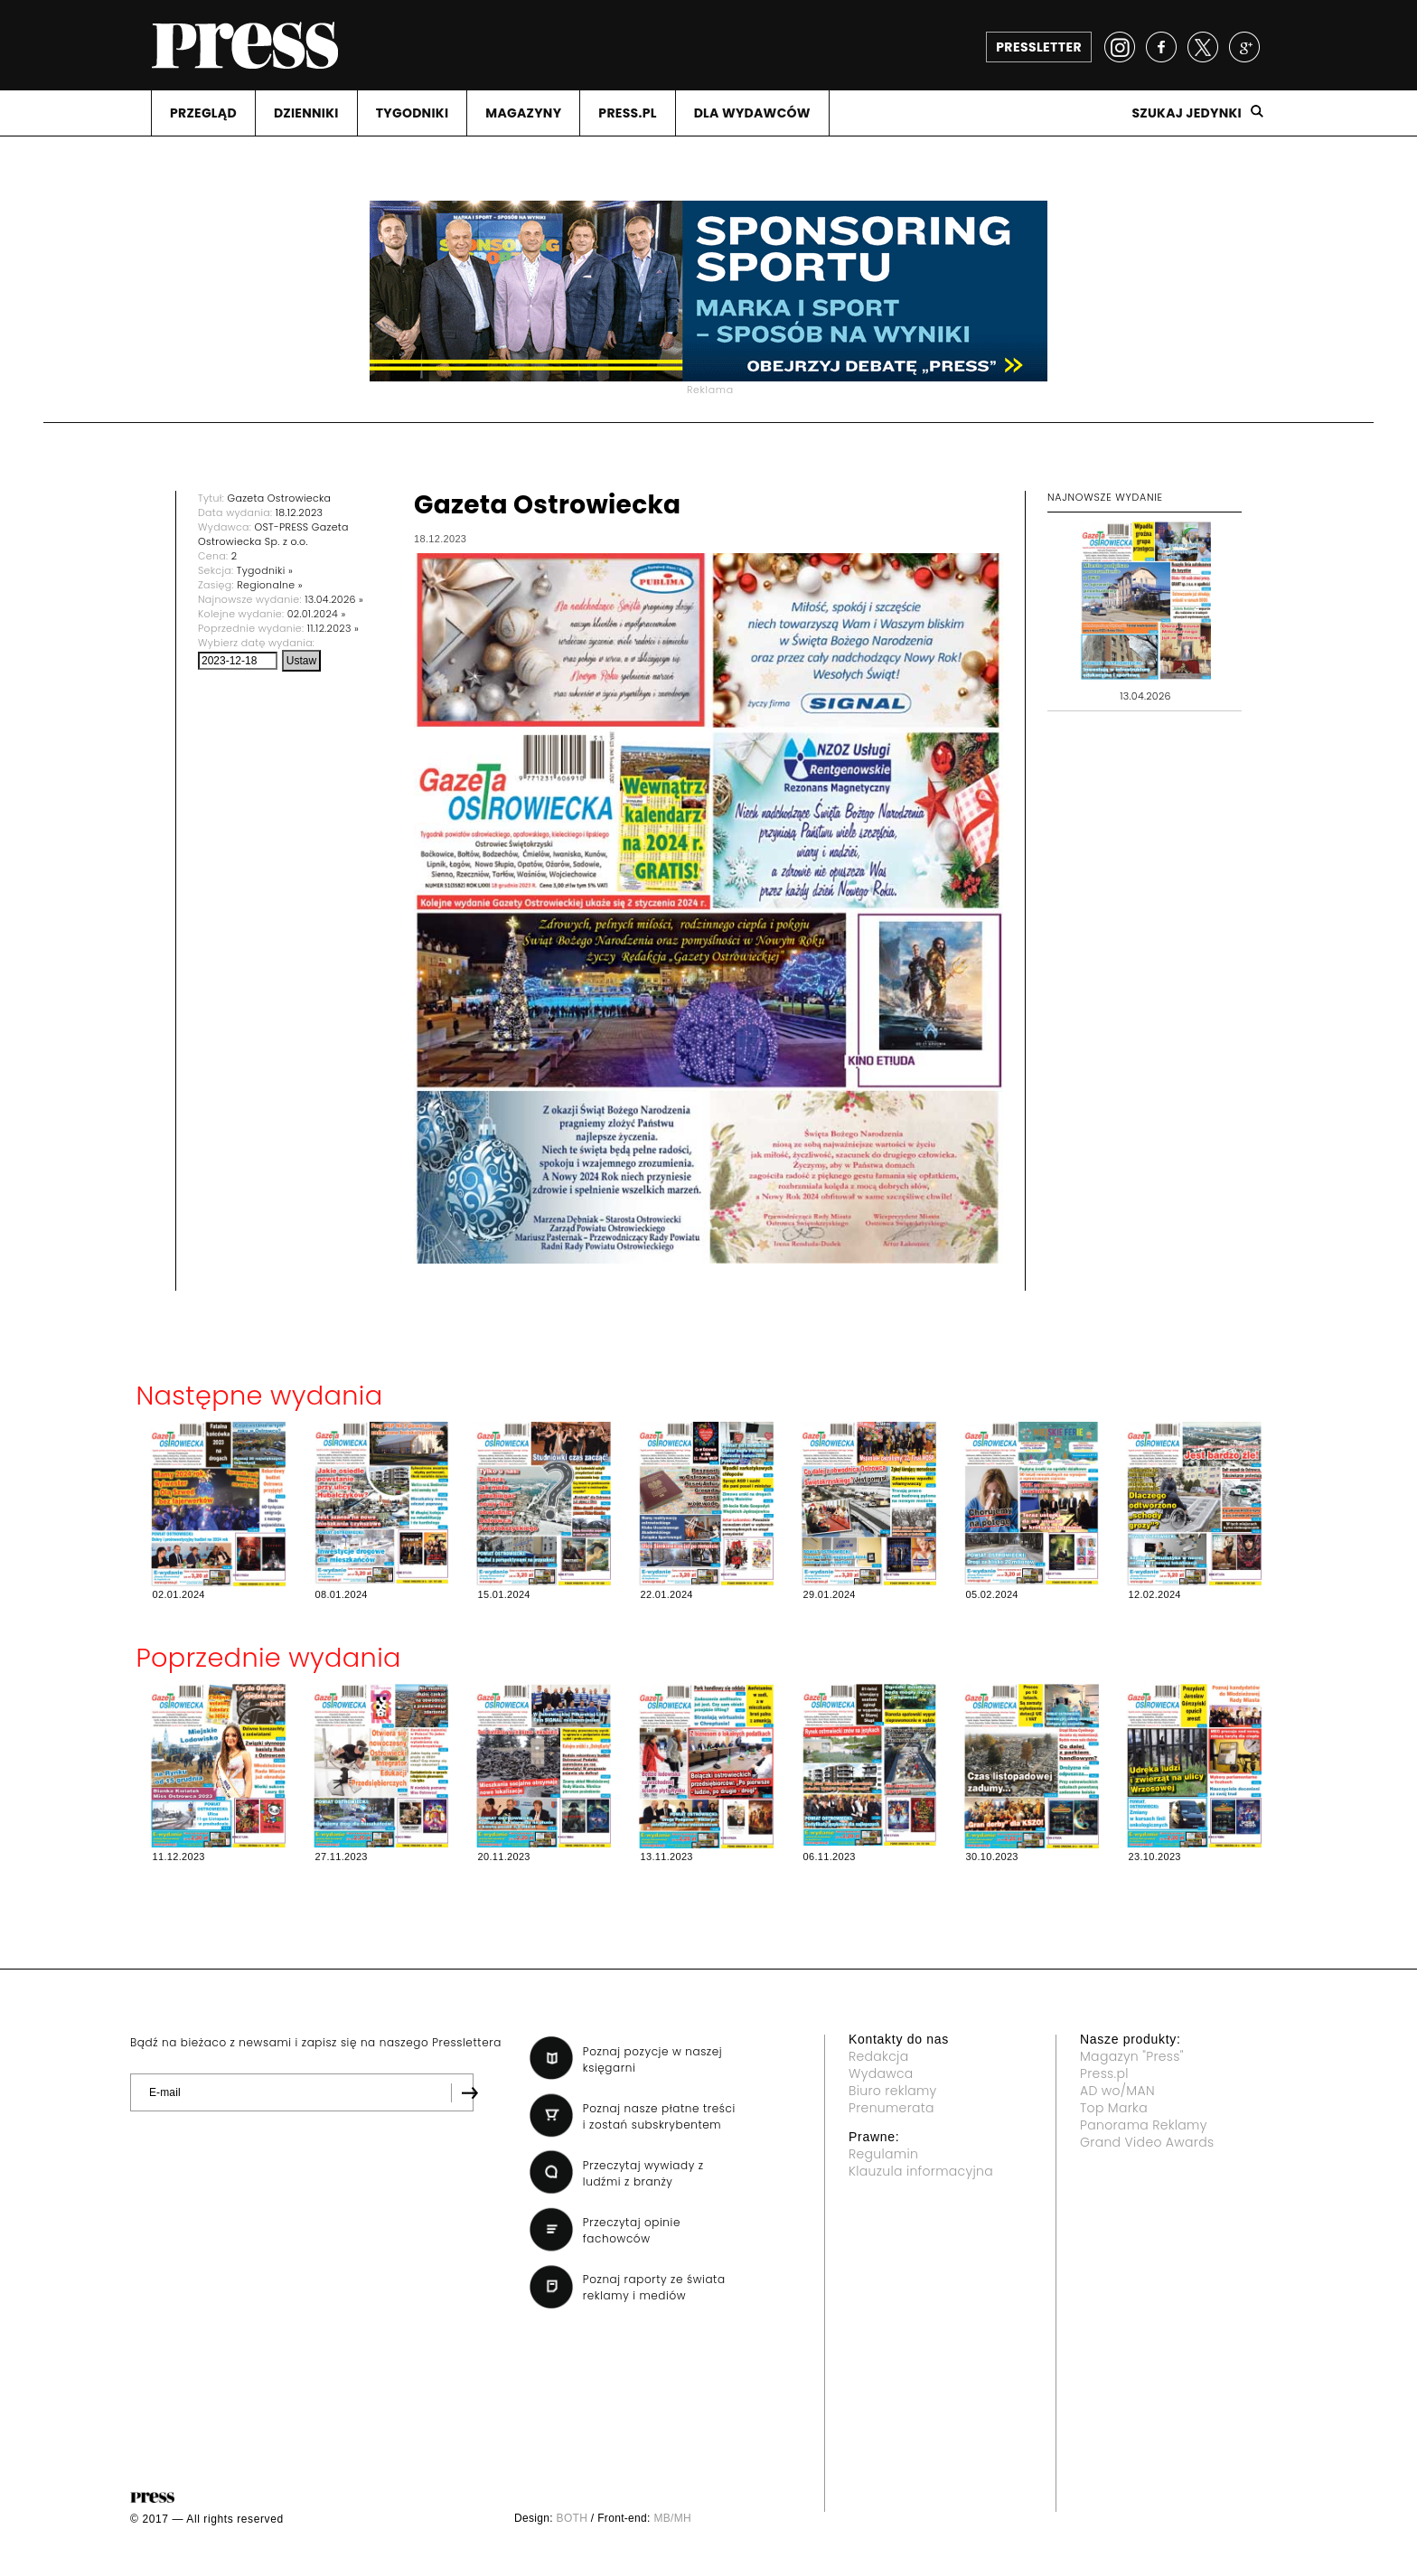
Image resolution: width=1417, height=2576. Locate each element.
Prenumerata (891, 2108)
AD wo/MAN (1117, 2091)
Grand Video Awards (1147, 2142)
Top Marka (1114, 2108)
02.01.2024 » (316, 613)
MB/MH (672, 2518)
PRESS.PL (627, 113)
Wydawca (881, 2073)
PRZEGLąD (203, 113)
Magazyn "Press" (1132, 2056)
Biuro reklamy (893, 2091)
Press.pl (1104, 2073)
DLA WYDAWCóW (752, 113)
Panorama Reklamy (1143, 2125)
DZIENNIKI (306, 113)
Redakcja (878, 2056)
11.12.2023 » (333, 628)
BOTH (572, 2518)
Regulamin (883, 2154)
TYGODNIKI (412, 113)
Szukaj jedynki (1186, 113)
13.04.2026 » (334, 599)
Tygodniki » (265, 570)
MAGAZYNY (523, 113)
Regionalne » (270, 585)
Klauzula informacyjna (921, 2171)
